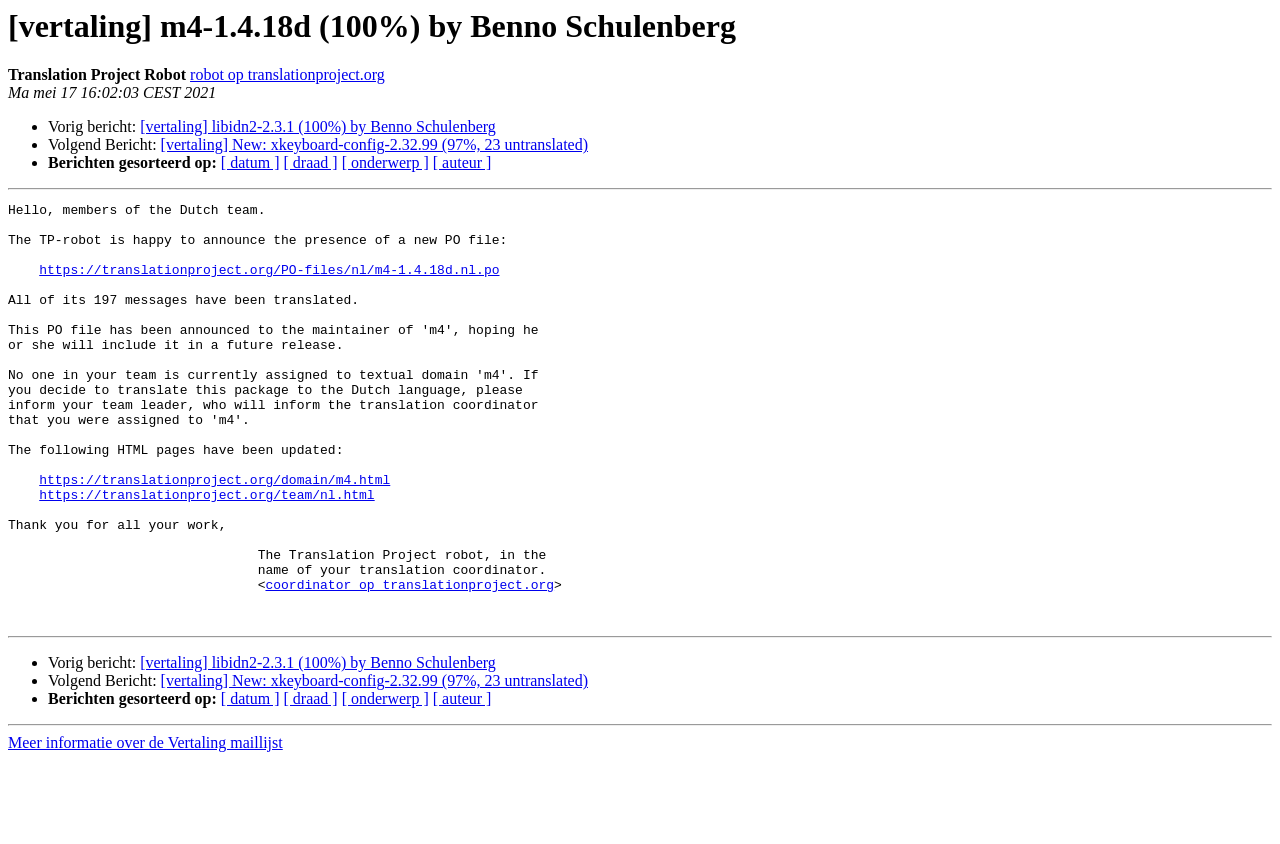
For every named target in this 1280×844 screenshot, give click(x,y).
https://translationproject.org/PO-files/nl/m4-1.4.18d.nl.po (269, 284)
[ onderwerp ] (385, 162)
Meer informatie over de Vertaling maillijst (145, 826)
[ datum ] (250, 162)
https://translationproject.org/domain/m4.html (214, 536)
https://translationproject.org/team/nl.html (206, 554)
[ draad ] (311, 162)
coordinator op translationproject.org (409, 662)
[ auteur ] (462, 162)
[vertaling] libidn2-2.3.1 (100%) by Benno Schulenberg (318, 126)
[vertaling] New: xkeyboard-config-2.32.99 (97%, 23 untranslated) (374, 144)
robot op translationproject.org (287, 74)
